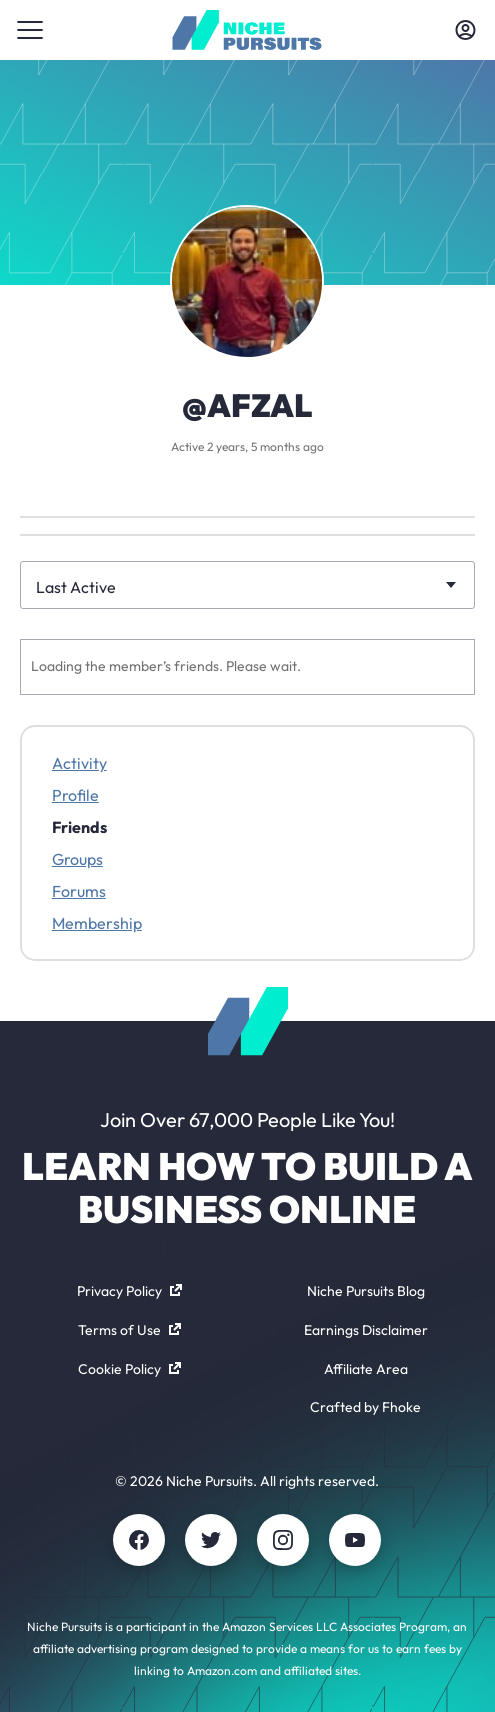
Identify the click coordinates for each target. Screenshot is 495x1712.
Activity (79, 763)
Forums (79, 891)
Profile (75, 795)
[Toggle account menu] (465, 30)
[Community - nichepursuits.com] (247, 30)
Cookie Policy (129, 1369)
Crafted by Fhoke (365, 1407)
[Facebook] (139, 1540)
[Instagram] (283, 1540)
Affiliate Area (366, 1369)
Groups (77, 859)
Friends (79, 827)
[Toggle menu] (30, 30)
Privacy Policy (129, 1291)
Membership (97, 923)
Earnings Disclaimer (366, 1330)
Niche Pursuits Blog (366, 1291)
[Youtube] (355, 1540)
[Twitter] (211, 1540)
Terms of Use (129, 1330)
